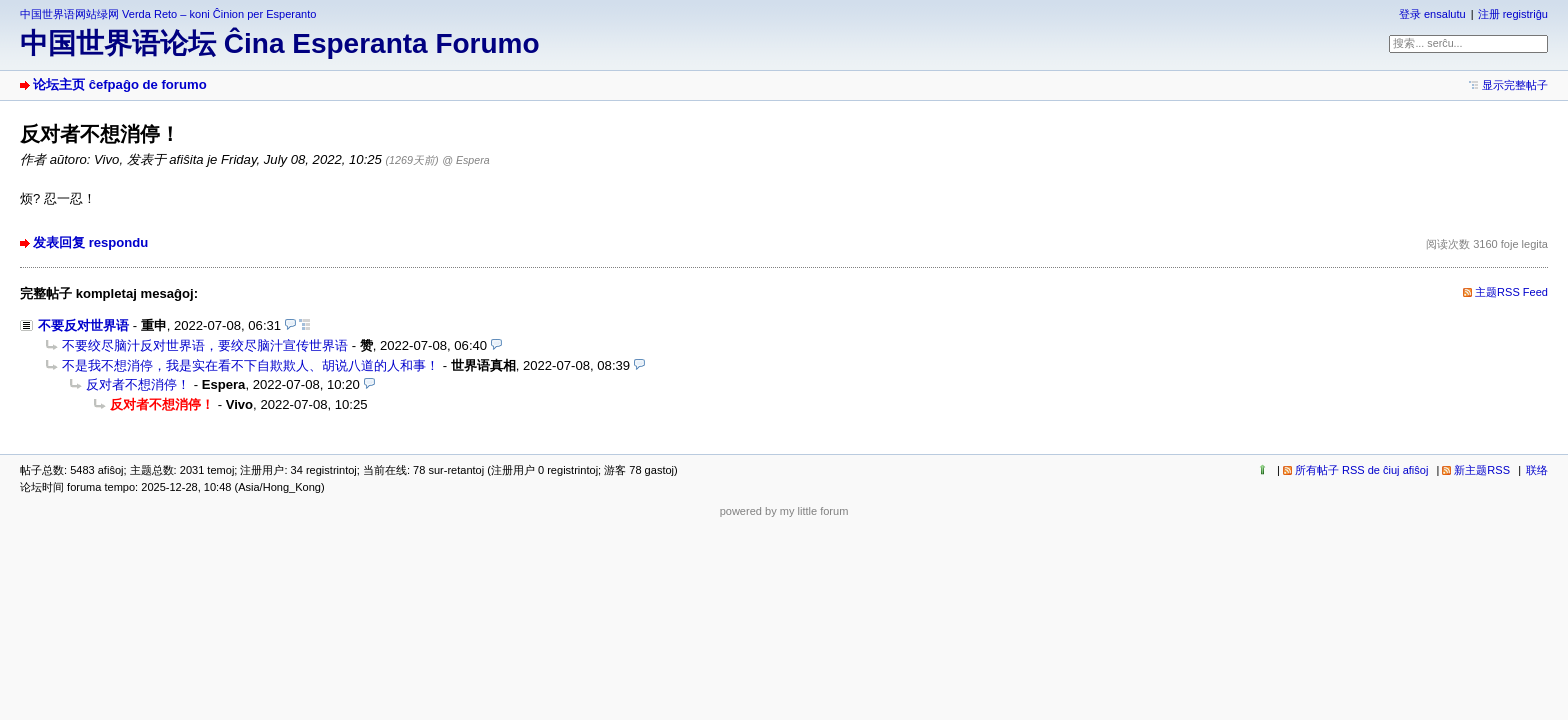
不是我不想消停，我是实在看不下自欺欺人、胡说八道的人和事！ (250, 365)
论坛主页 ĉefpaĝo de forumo (120, 84)
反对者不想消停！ (138, 384)
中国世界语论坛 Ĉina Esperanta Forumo (280, 43)
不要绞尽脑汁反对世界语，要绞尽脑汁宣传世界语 (205, 345)
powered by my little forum (784, 511)
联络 (1537, 470)
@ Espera (465, 160)
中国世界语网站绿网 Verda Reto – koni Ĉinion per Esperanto (168, 14)
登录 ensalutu (1432, 14)
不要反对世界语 (83, 325)
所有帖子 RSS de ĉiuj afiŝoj (1362, 470)
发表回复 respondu (90, 242)
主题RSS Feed (1511, 292)
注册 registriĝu (1513, 14)
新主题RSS (1482, 470)
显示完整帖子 (1515, 85)
